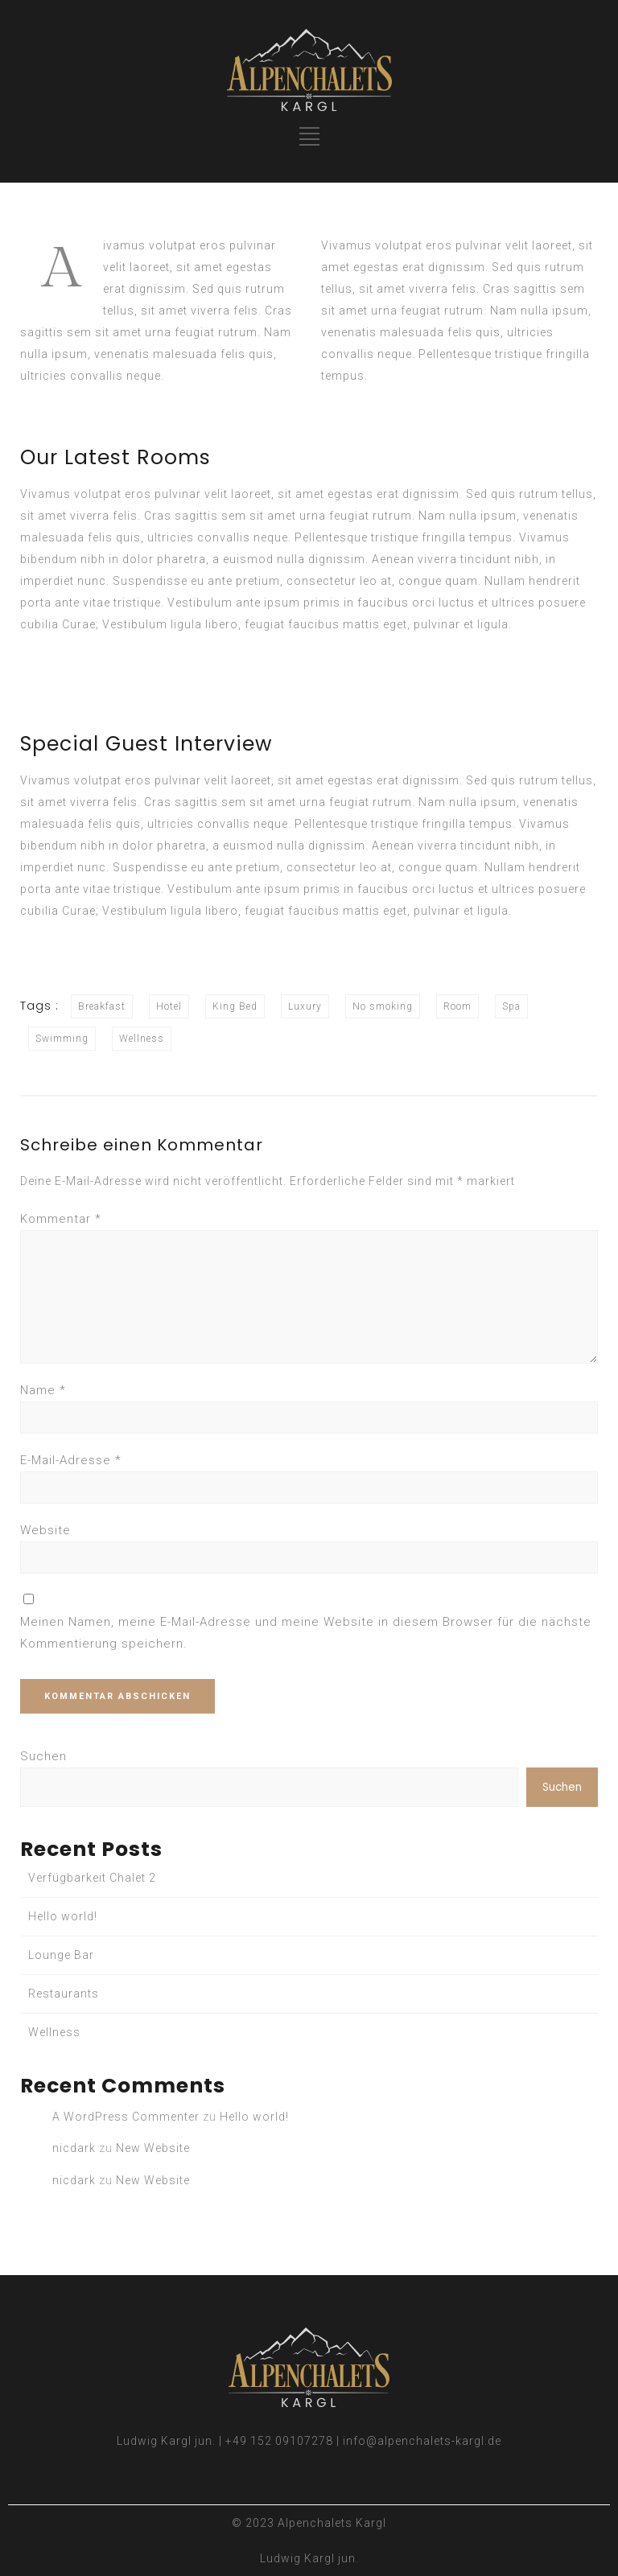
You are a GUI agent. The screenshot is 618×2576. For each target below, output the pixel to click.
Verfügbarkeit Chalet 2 (92, 1877)
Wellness (141, 1038)
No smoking (382, 1006)
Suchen (43, 1756)
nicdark (74, 2148)
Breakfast (102, 1006)
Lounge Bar (61, 1954)
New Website (153, 2148)
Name (43, 1390)
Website (45, 1530)
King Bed (235, 1006)
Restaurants (63, 1993)
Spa (511, 1006)
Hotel (169, 1006)
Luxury (305, 1006)
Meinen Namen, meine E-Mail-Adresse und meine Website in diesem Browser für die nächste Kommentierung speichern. (305, 1633)
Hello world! (62, 1916)
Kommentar (60, 1219)
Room (457, 1006)
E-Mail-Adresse (71, 1460)
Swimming (62, 1038)
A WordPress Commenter (126, 2116)
